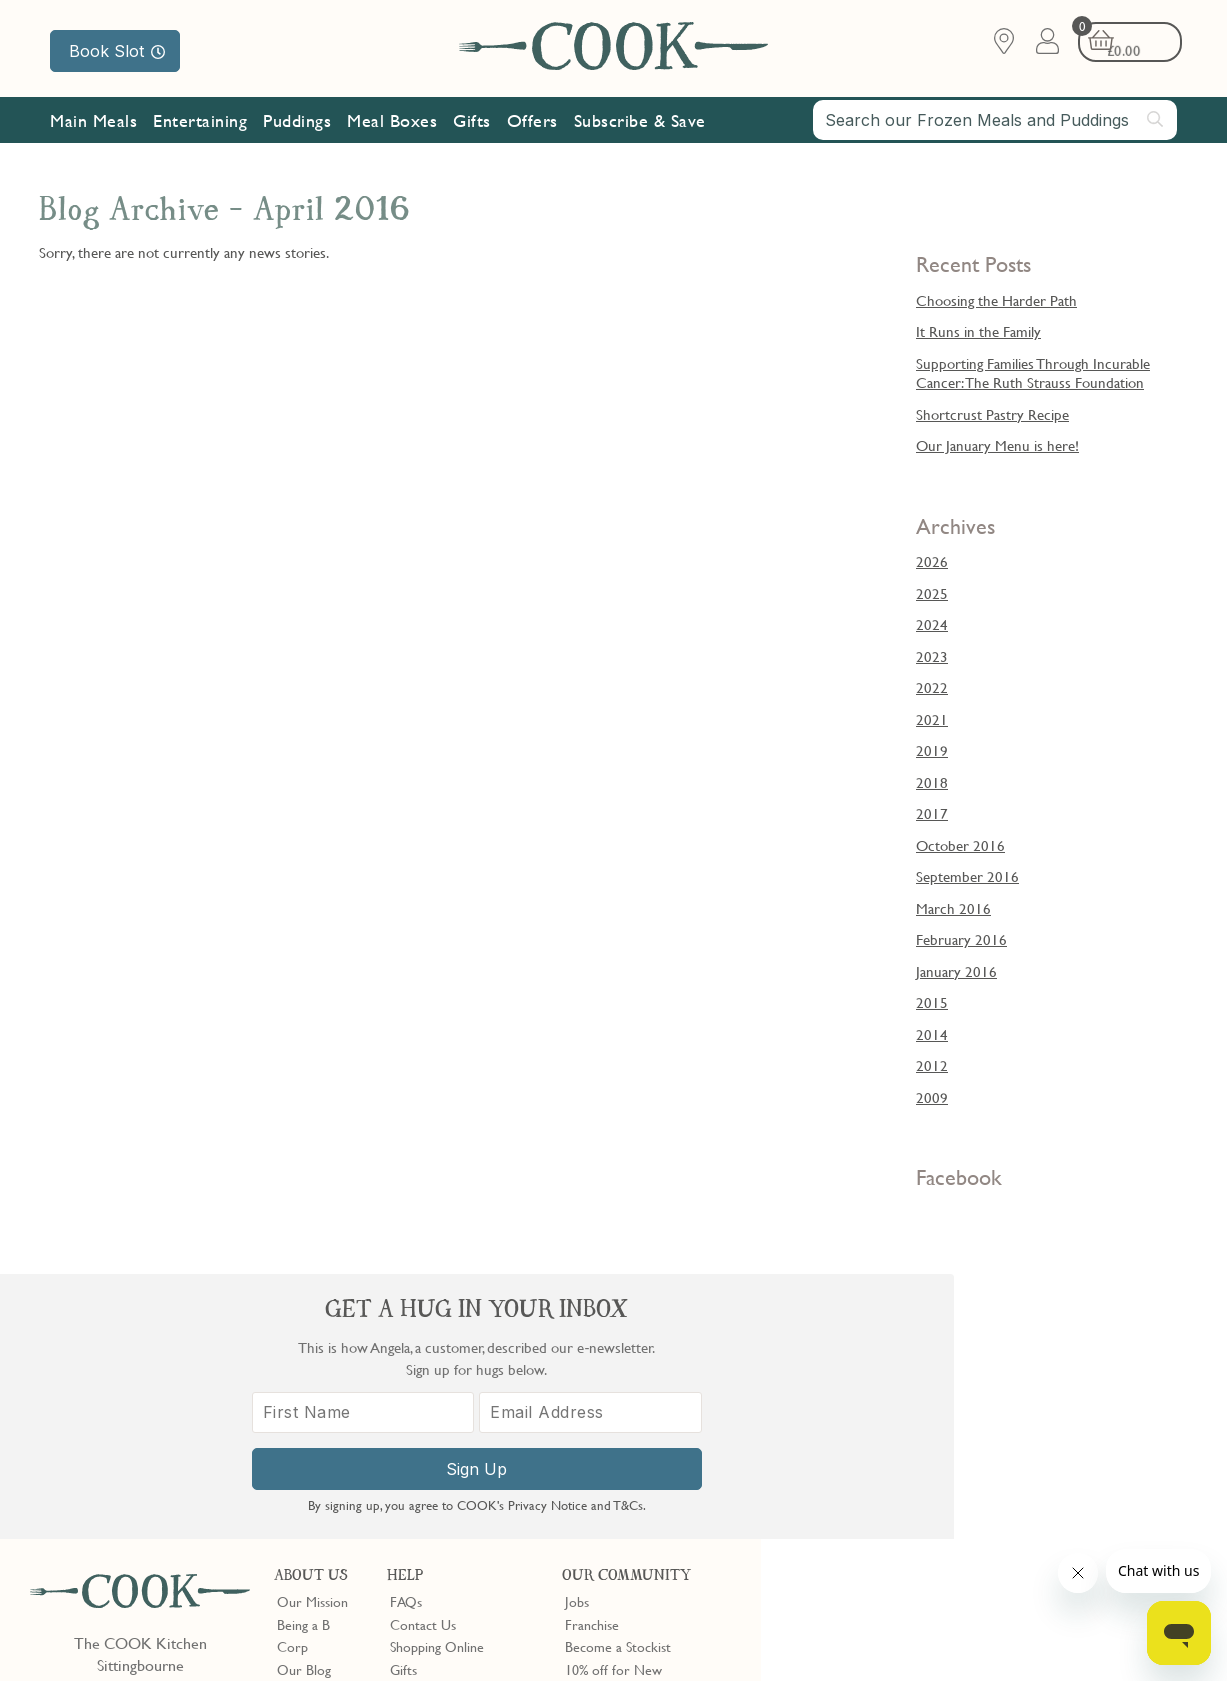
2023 (932, 656)
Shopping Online (437, 1381)
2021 (932, 719)
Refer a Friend (606, 1471)
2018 (932, 782)
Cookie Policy (287, 1633)
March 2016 (953, 908)
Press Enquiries (433, 1426)
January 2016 (956, 971)
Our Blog (304, 1404)
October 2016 (960, 845)
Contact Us (423, 1359)
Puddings (297, 122)
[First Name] (883, 1444)
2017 (932, 813)
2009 (932, 1097)
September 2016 (967, 876)
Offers (532, 122)
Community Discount (627, 1449)
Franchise (592, 1359)
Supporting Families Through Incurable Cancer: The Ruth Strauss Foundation (1033, 373)
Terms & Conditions (93, 1633)
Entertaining (200, 122)
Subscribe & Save (640, 122)
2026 (932, 561)
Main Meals (93, 122)
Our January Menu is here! (997, 445)
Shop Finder (311, 1426)
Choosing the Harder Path (996, 300)
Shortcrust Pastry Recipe (992, 414)
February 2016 (961, 939)
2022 (932, 687)
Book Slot (117, 51)
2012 (932, 1065)
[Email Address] (1105, 1444)
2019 (932, 750)
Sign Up (993, 1501)
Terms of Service (484, 1652)
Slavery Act (367, 1633)
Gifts (472, 122)
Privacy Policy (198, 1633)
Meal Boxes (392, 122)
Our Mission (106, 168)
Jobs (577, 1337)
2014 (932, 1034)
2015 (932, 1002)
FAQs (406, 1337)
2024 (932, 624)
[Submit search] (1156, 121)
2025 (932, 593)
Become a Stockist (618, 1381)
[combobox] (995, 122)
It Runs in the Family (978, 331)
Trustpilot (674, 1507)
